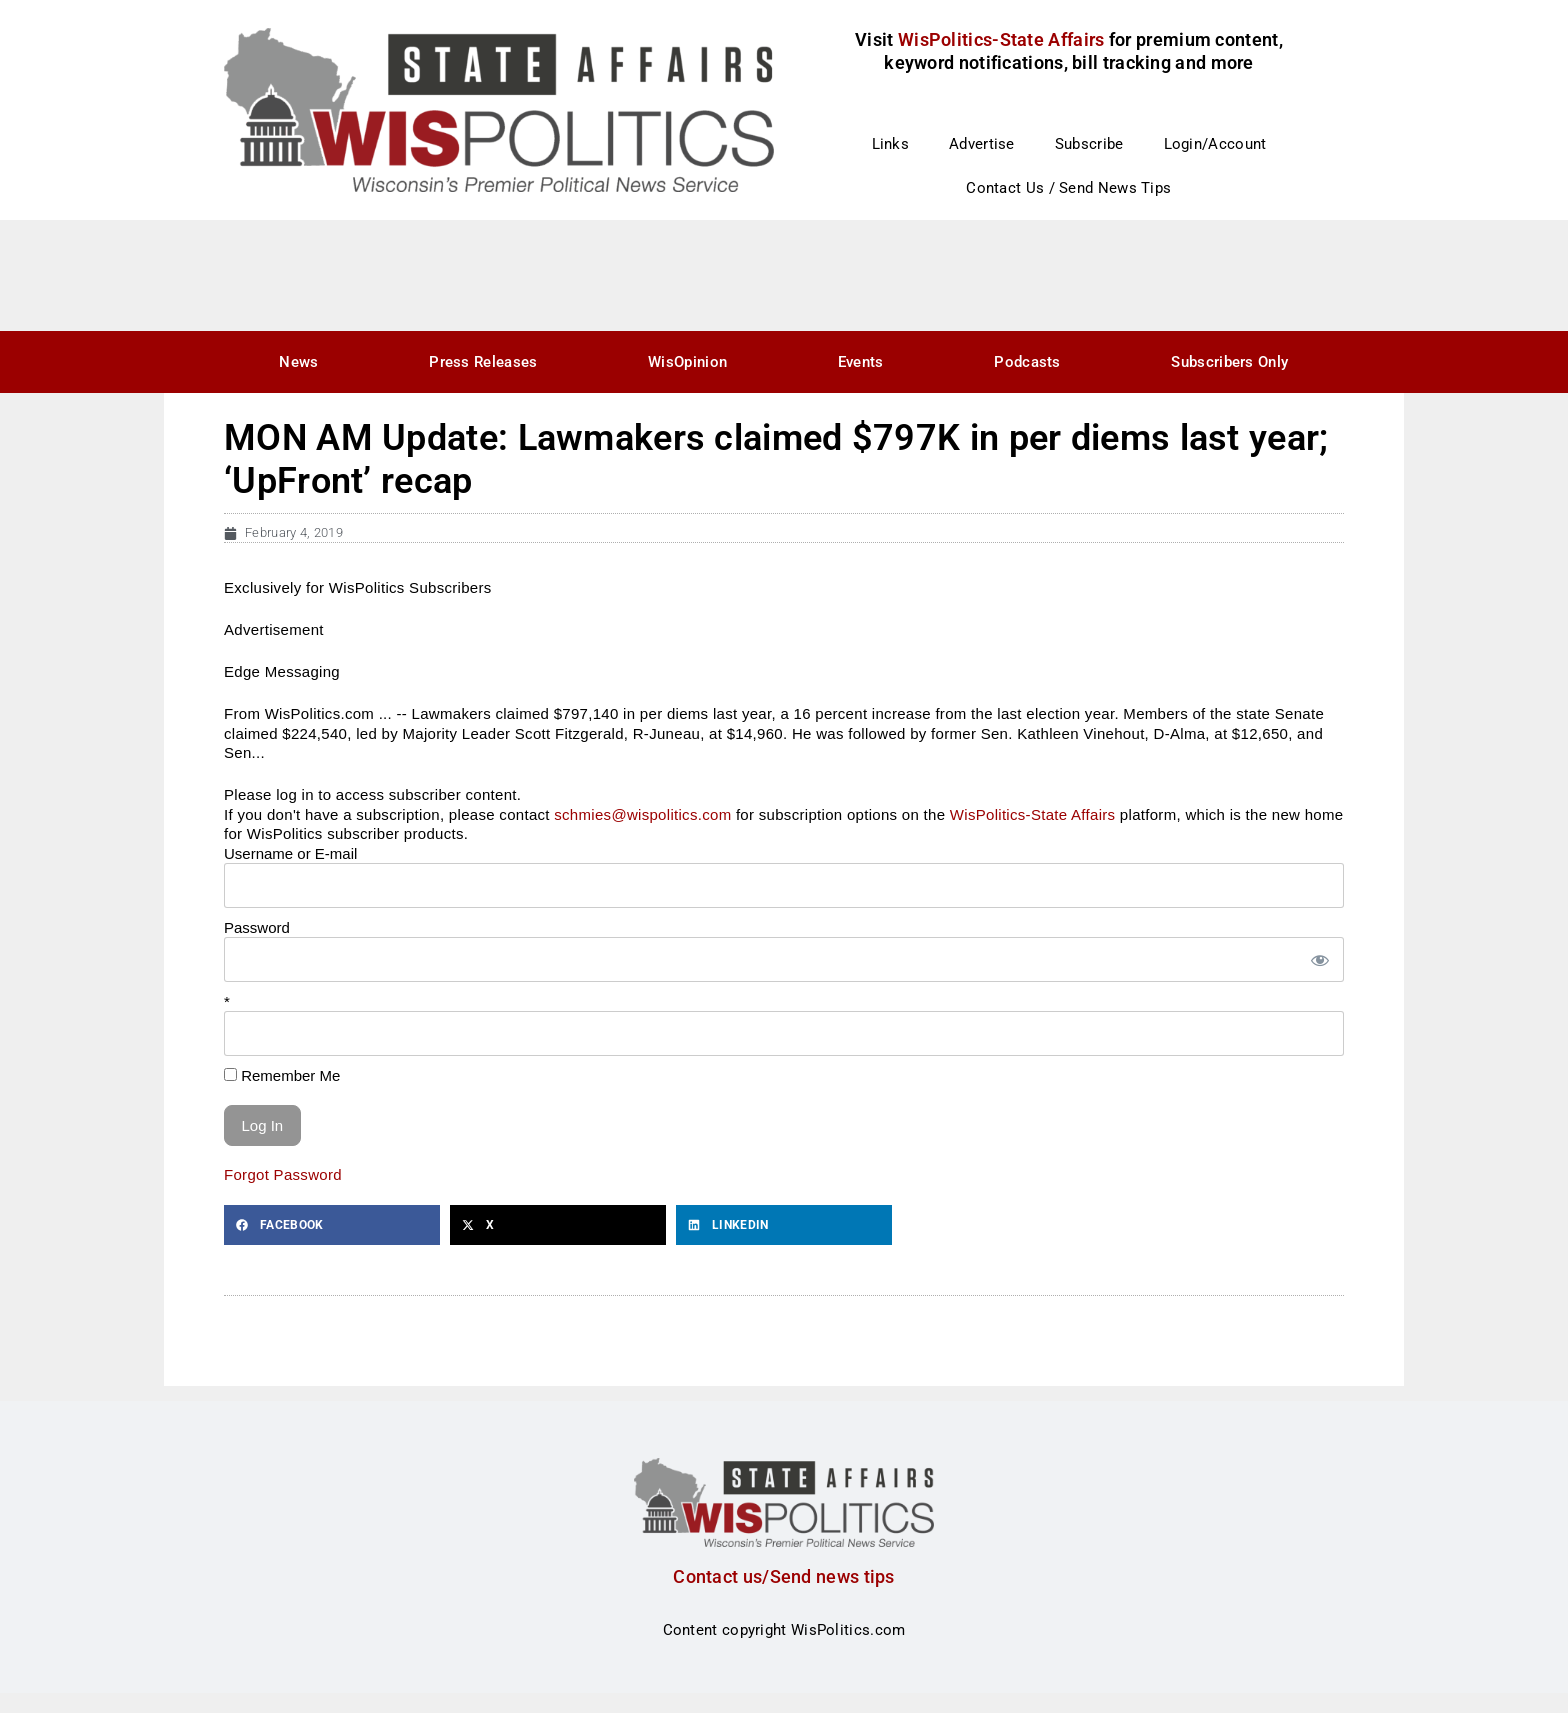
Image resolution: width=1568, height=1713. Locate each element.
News (298, 362)
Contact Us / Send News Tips (1068, 188)
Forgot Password (283, 1174)
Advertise (982, 144)
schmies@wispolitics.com (642, 814)
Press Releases (483, 362)
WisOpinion (687, 362)
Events (861, 362)
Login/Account (1215, 144)
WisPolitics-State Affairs (1033, 814)
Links (891, 144)
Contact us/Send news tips (784, 1576)
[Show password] (1319, 959)
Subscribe (1089, 144)
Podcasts (1027, 362)
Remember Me (282, 1075)
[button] (332, 1225)
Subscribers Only (1229, 362)
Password (257, 927)
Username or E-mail (290, 853)
